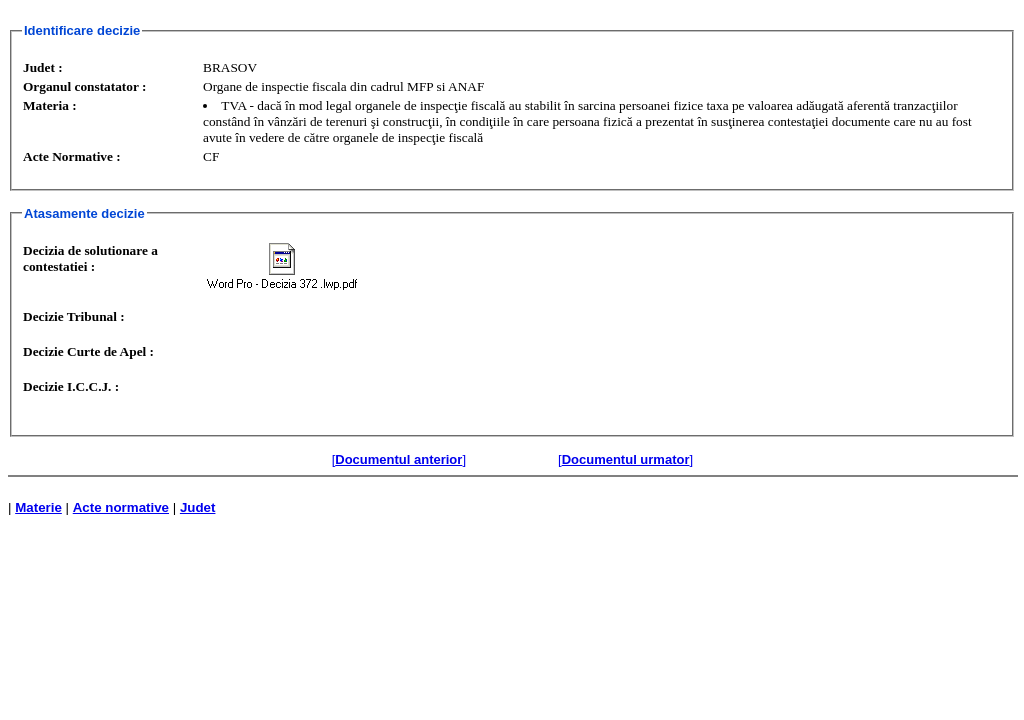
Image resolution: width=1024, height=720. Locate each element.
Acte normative (121, 507)
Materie (38, 507)
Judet (198, 507)
